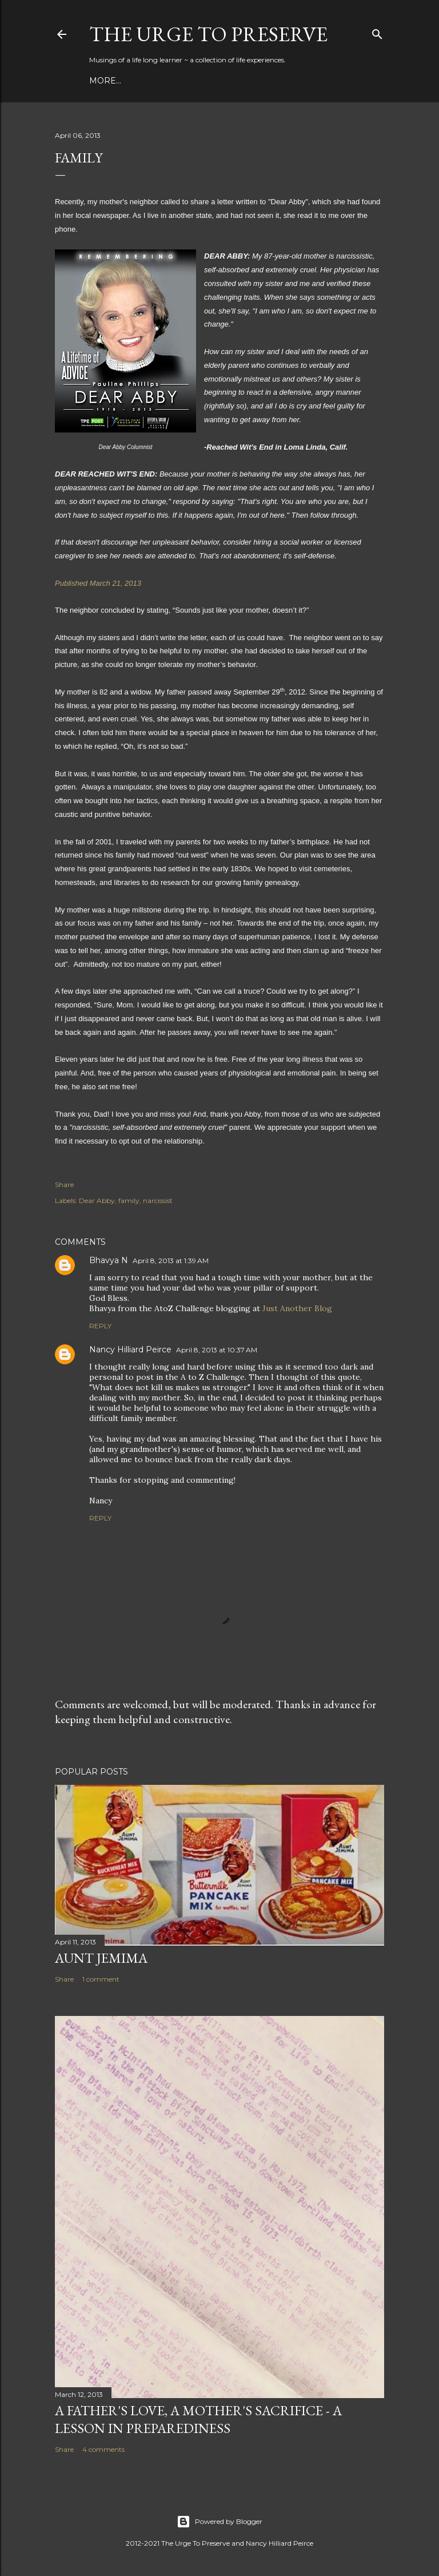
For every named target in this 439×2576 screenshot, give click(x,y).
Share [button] (64, 1184)
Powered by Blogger (219, 2522)
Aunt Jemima (101, 1958)
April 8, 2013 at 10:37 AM (216, 1349)
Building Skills (157, 81)
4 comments (103, 2449)
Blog (101, 81)
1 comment (100, 1979)
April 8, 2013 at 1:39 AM (171, 1260)
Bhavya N (108, 1260)
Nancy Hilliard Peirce (130, 1349)
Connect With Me (243, 81)
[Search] (377, 32)
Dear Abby (97, 1200)
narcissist (158, 1200)
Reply (100, 1325)
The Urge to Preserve (208, 34)
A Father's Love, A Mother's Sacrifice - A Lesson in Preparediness (198, 2419)
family (128, 1200)
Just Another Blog (297, 1308)
